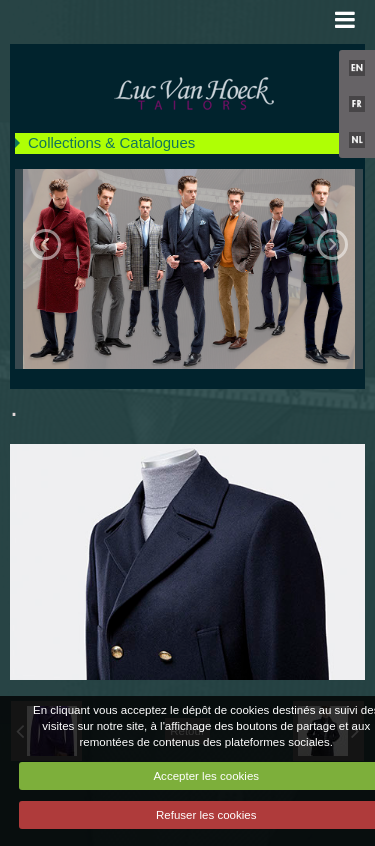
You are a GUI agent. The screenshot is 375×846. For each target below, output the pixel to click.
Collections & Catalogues (111, 142)
